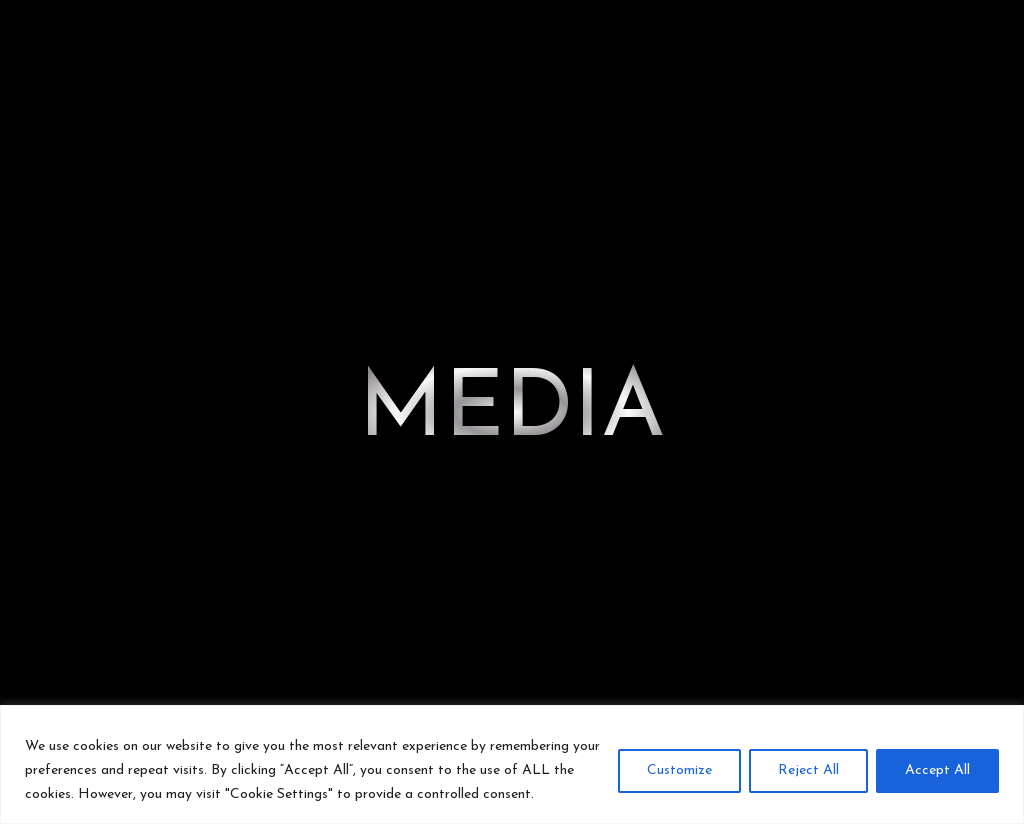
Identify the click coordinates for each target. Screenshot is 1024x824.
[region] (512, 764)
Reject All (808, 770)
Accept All (937, 770)
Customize (679, 770)
